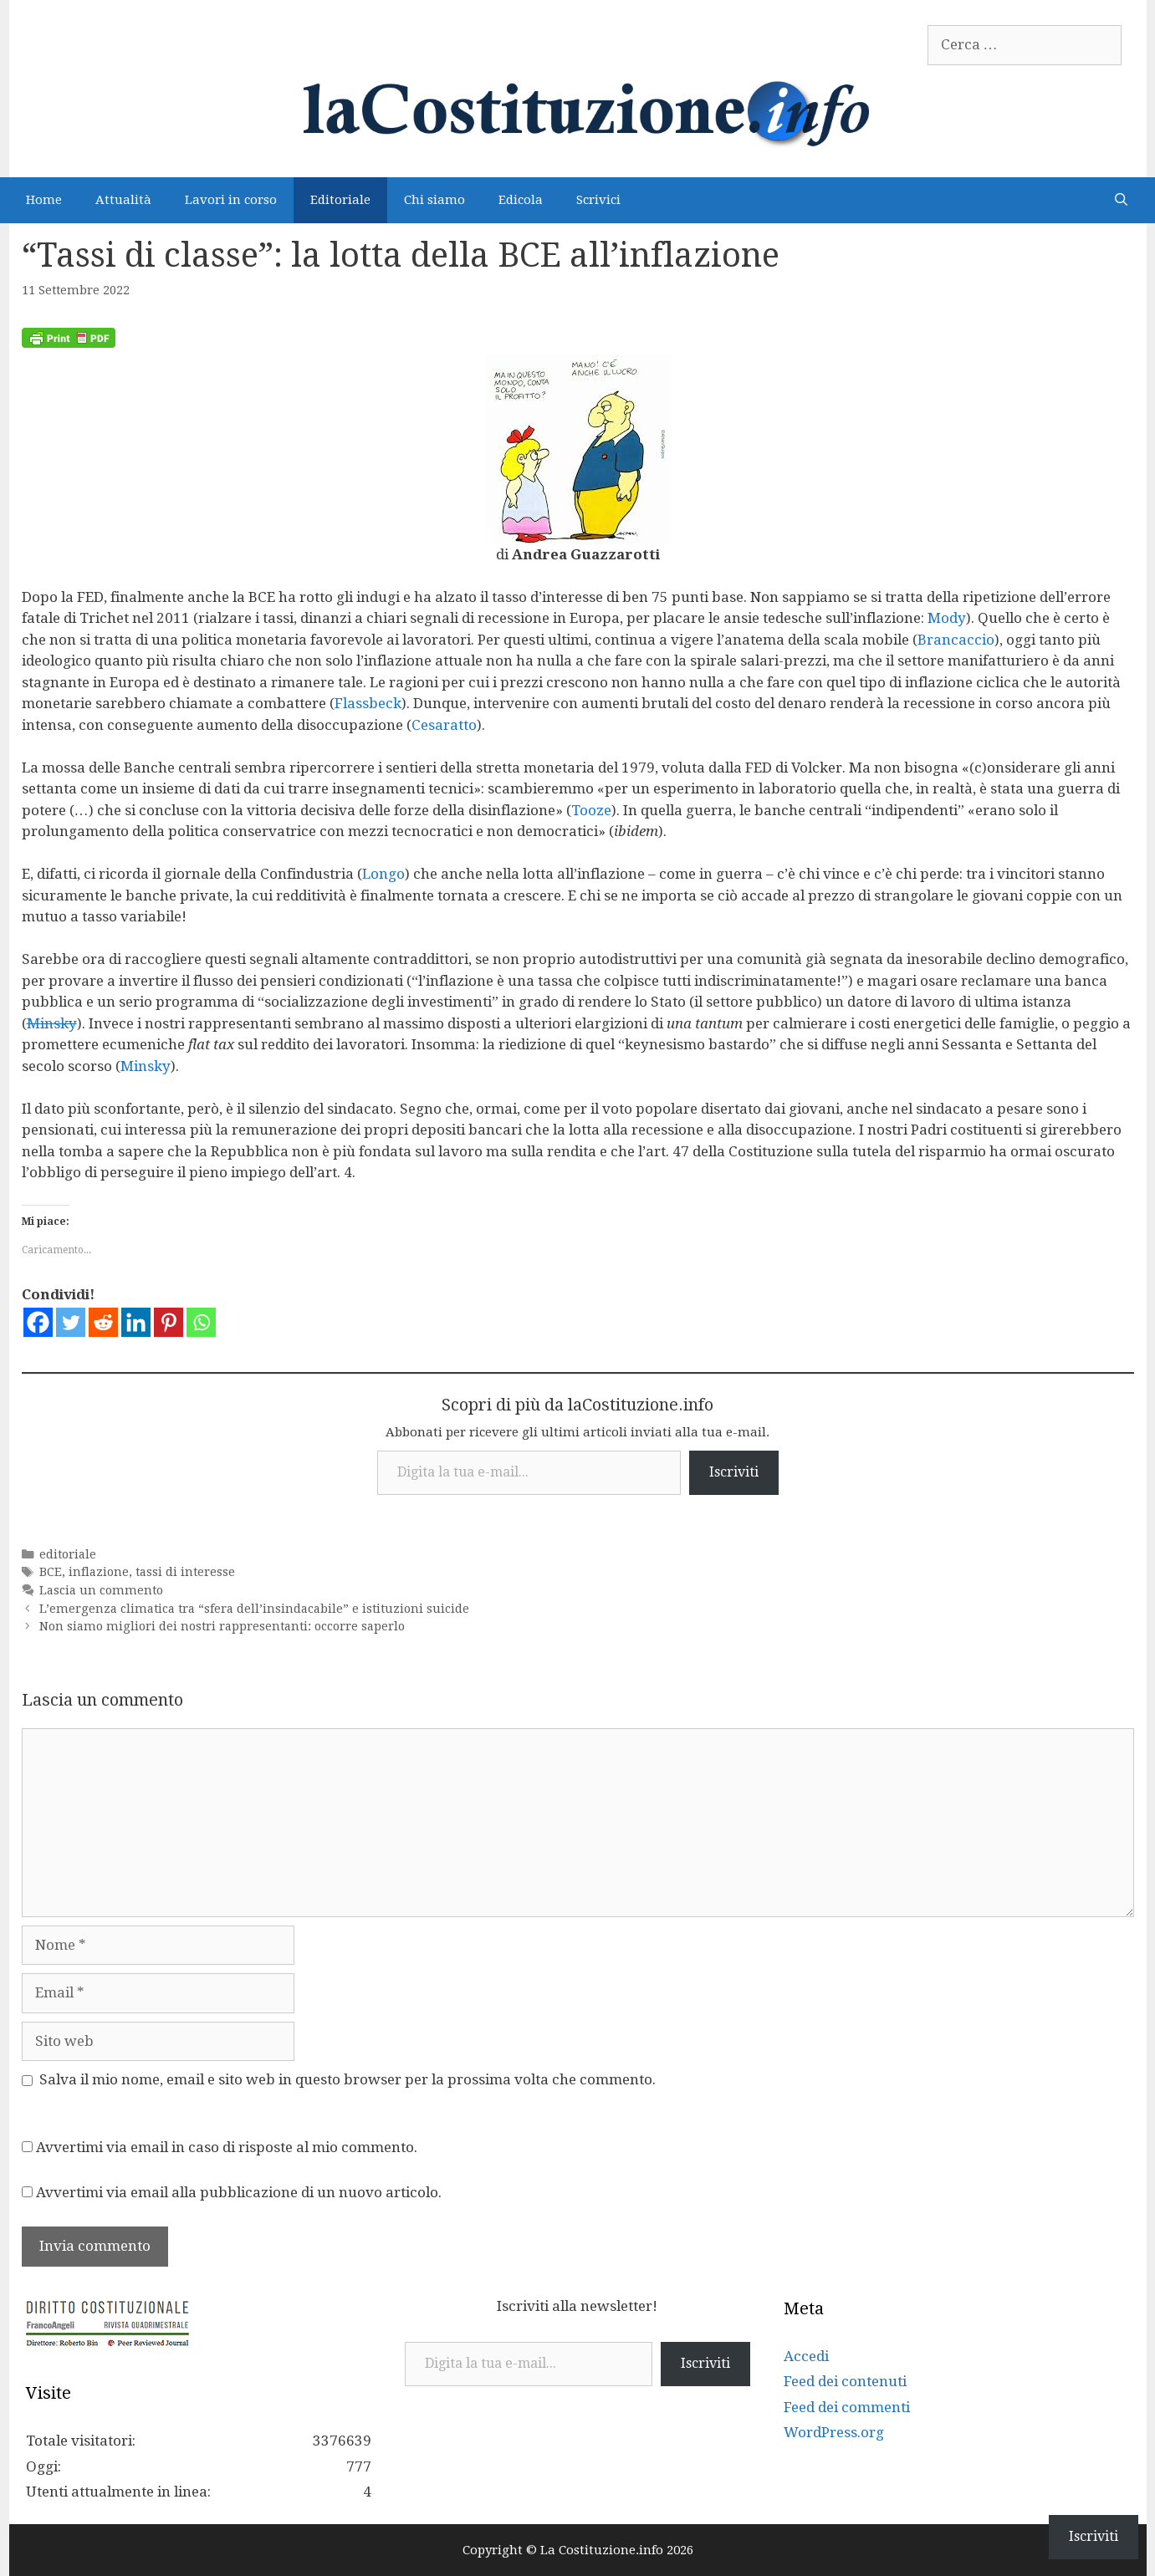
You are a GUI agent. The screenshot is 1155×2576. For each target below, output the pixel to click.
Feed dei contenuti (845, 2381)
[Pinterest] (168, 1322)
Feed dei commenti (847, 2407)
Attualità (123, 199)
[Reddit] (103, 1322)
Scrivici (598, 199)
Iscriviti (734, 1472)
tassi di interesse (185, 1572)
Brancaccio (955, 639)
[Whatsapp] (201, 1322)
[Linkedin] (136, 1322)
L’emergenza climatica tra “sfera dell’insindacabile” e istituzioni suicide (254, 1608)
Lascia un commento (101, 1590)
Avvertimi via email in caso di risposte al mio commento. (226, 2147)
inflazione (99, 1572)
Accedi (806, 2356)
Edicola (520, 199)
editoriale (67, 1554)
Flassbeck (368, 703)
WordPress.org (834, 2432)
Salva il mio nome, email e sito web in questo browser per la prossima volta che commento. (347, 2079)
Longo (383, 873)
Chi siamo (434, 199)
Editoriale (340, 199)
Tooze (591, 810)
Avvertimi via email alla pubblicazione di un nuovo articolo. (239, 2192)
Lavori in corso (231, 199)
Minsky (52, 1023)
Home (44, 199)
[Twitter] (70, 1322)
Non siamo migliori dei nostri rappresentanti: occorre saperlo (222, 1626)
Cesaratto (444, 725)
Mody (947, 618)
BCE (50, 1572)
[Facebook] (38, 1322)
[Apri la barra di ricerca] (1121, 200)
